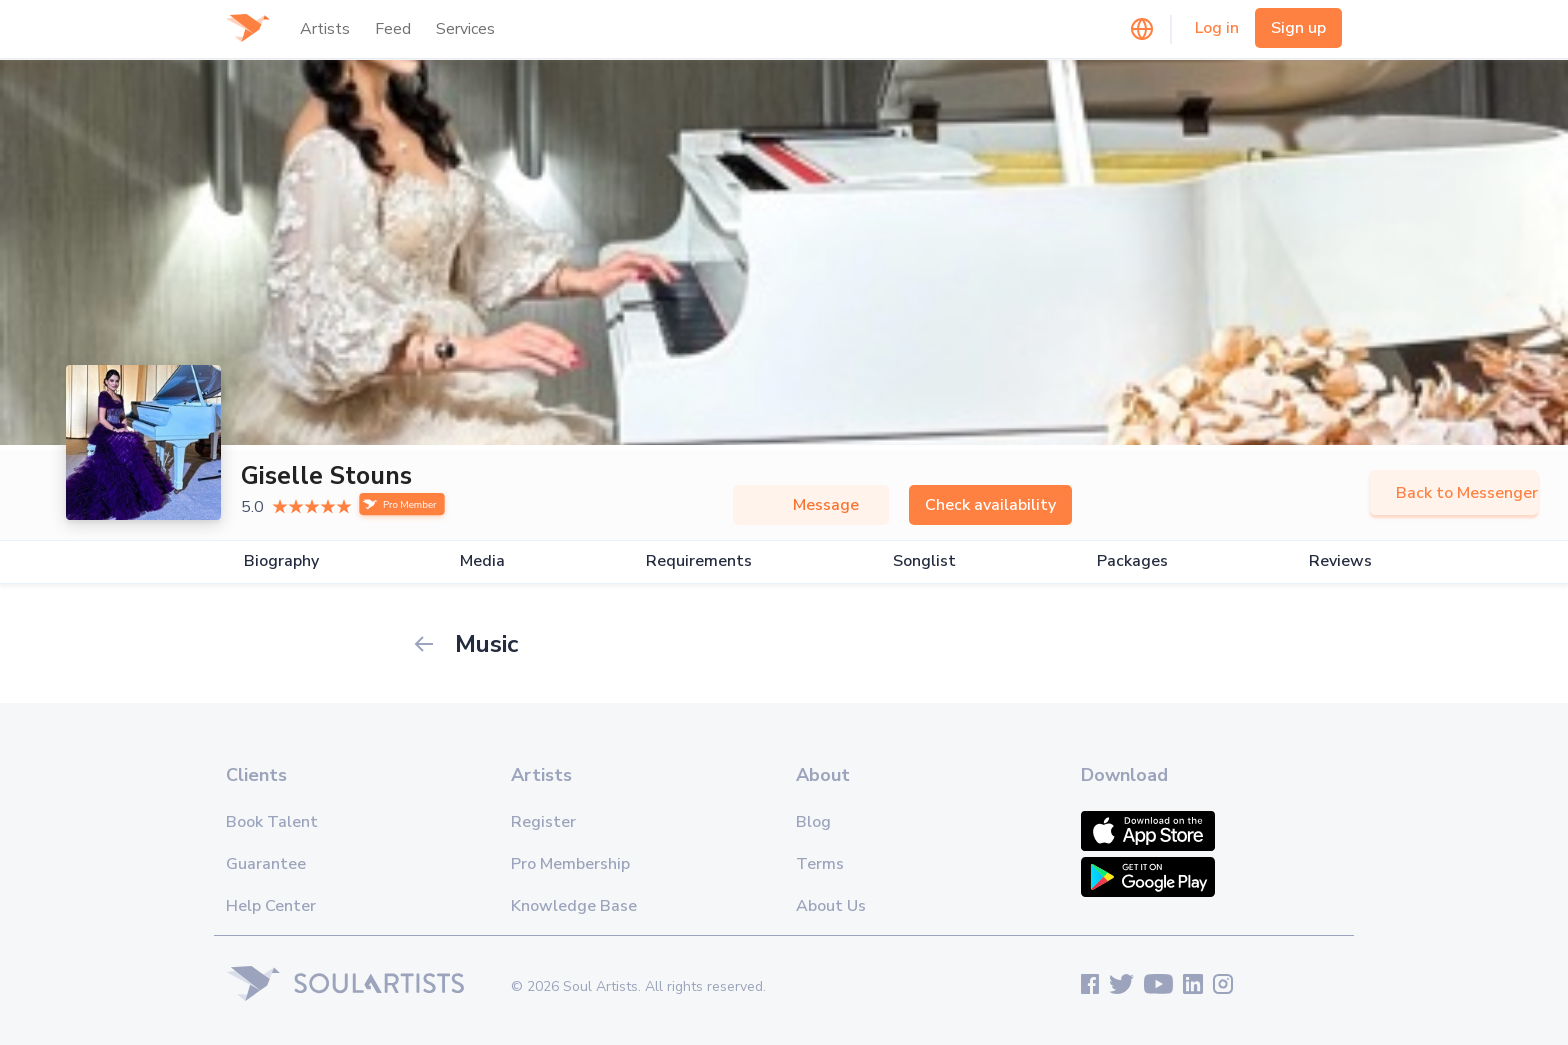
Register (543, 822)
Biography (281, 561)
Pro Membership (570, 864)
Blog (813, 822)
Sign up (1298, 28)
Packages (1132, 561)
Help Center (271, 906)
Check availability (990, 505)
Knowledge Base (574, 906)
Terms (820, 864)
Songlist (924, 561)
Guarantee (266, 864)
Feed (393, 29)
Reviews (1340, 561)
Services (465, 29)
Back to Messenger (1454, 493)
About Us (831, 906)
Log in (1217, 28)
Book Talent (272, 822)
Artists (325, 29)
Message (811, 505)
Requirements (699, 561)
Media (482, 561)
